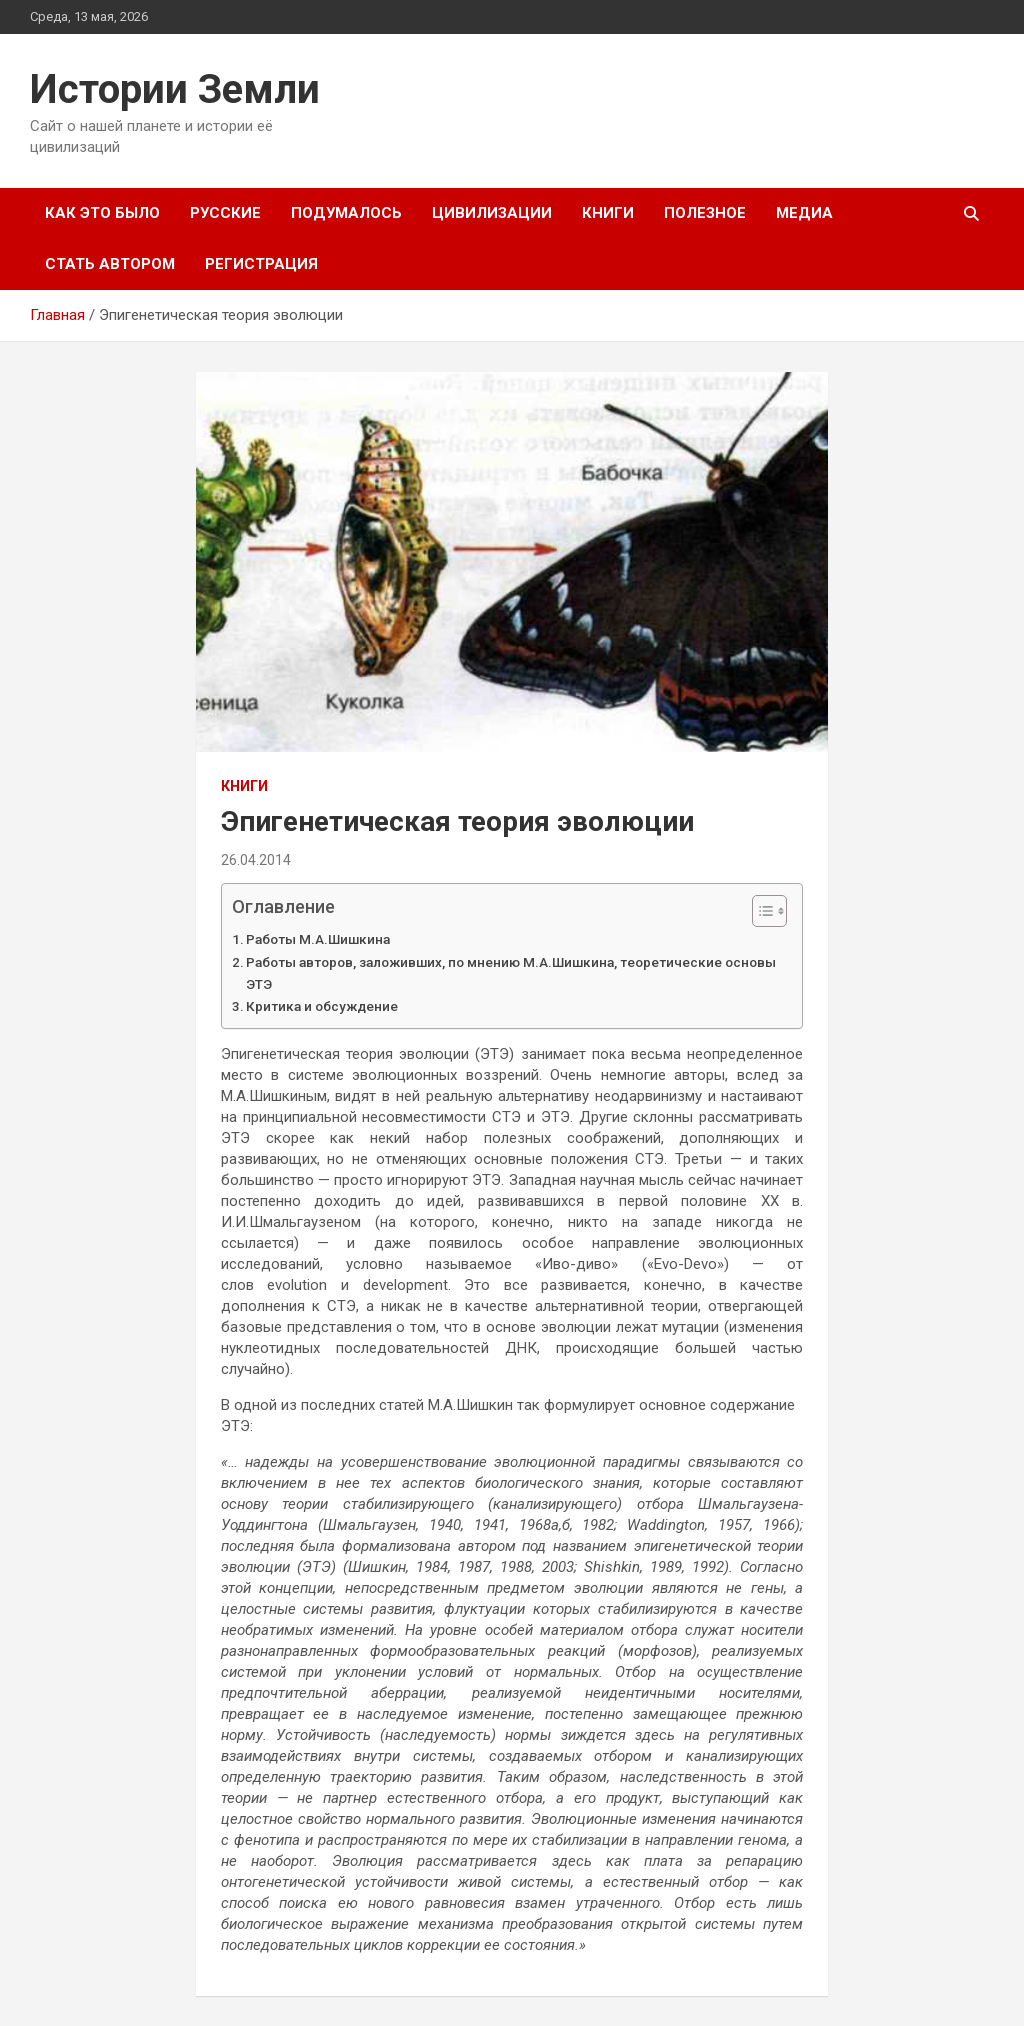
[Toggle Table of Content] (759, 911)
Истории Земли (175, 89)
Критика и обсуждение (322, 1006)
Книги (608, 213)
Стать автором (110, 264)
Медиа (804, 213)
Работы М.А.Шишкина (318, 939)
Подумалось (346, 213)
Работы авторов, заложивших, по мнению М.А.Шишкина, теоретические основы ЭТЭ (511, 973)
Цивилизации (492, 213)
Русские (225, 213)
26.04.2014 (256, 860)
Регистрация (261, 264)
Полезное (705, 213)
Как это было (102, 213)
